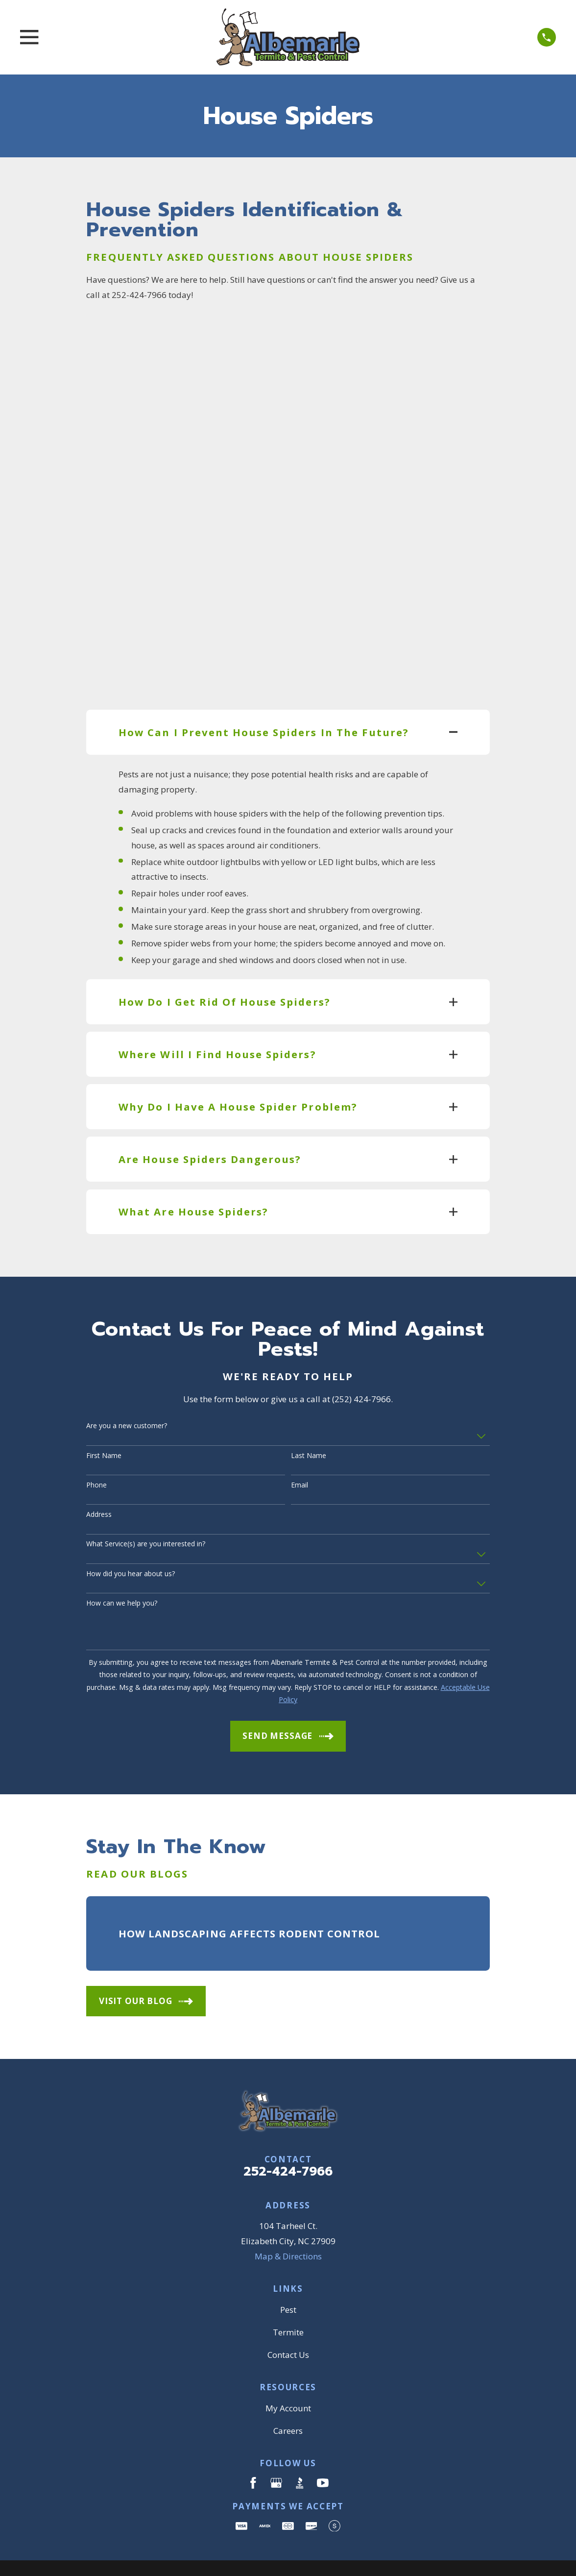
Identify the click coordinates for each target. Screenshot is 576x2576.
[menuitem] (100, 2555)
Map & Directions (288, 2216)
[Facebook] (253, 2444)
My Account (288, 2369)
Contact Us (288, 2315)
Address (99, 1475)
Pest (288, 2270)
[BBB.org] (300, 2444)
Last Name (308, 1416)
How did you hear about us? (130, 1534)
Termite (288, 2293)
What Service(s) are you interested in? (145, 1505)
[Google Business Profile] (276, 2444)
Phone (96, 1446)
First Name (103, 1416)
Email (299, 1446)
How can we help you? (121, 1564)
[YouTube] (323, 2444)
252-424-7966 (288, 2132)
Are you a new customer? (126, 1387)
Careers (288, 2391)
